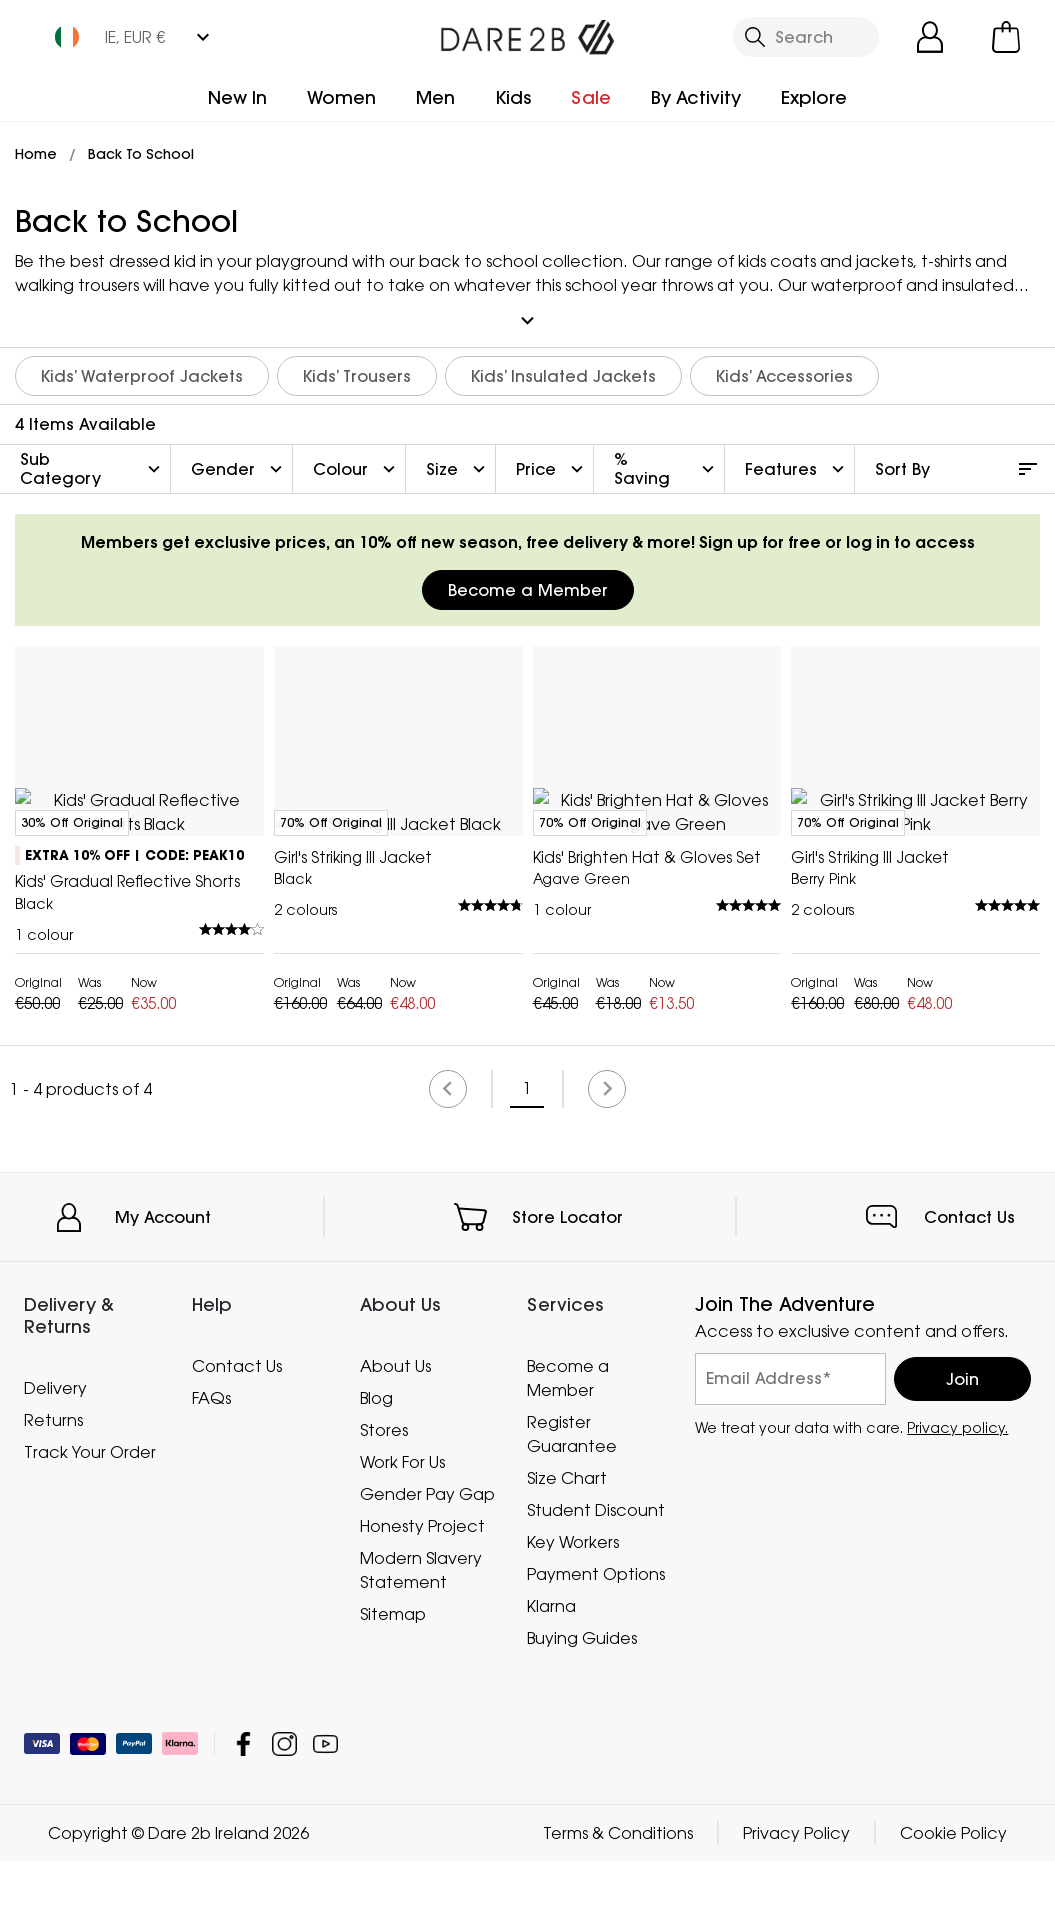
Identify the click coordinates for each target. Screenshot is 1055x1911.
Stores (384, 1479)
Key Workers (573, 1591)
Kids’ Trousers (357, 367)
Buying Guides (582, 1687)
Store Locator (567, 1266)
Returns (53, 1469)
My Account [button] (163, 1266)
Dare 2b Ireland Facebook (243, 1793)
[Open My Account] (930, 37)
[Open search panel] (806, 37)
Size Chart (567, 1527)
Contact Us (969, 1266)
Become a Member (528, 581)
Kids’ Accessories (784, 367)
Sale (591, 97)
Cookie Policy (953, 1883)
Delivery (55, 1437)
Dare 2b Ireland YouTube (325, 1793)
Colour (356, 460)
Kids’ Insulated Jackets (563, 367)
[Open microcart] (1006, 37)
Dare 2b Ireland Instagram (284, 1793)
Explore (814, 97)
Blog (376, 1447)
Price (552, 460)
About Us (395, 1415)
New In (237, 97)
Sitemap (393, 1663)
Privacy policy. (957, 1476)
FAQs (211, 1447)
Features (797, 460)
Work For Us (402, 1511)
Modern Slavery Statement (421, 1619)
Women (341, 97)
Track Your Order (90, 1501)
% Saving (666, 459)
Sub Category (92, 459)
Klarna (551, 1655)
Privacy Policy (796, 1883)
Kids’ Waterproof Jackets (142, 367)
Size (458, 460)
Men (435, 97)
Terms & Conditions (618, 1883)
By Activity (696, 97)
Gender (239, 460)
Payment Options (596, 1623)
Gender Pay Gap (427, 1543)
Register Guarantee (572, 1483)
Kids (513, 97)
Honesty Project (422, 1575)
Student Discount (596, 1559)
